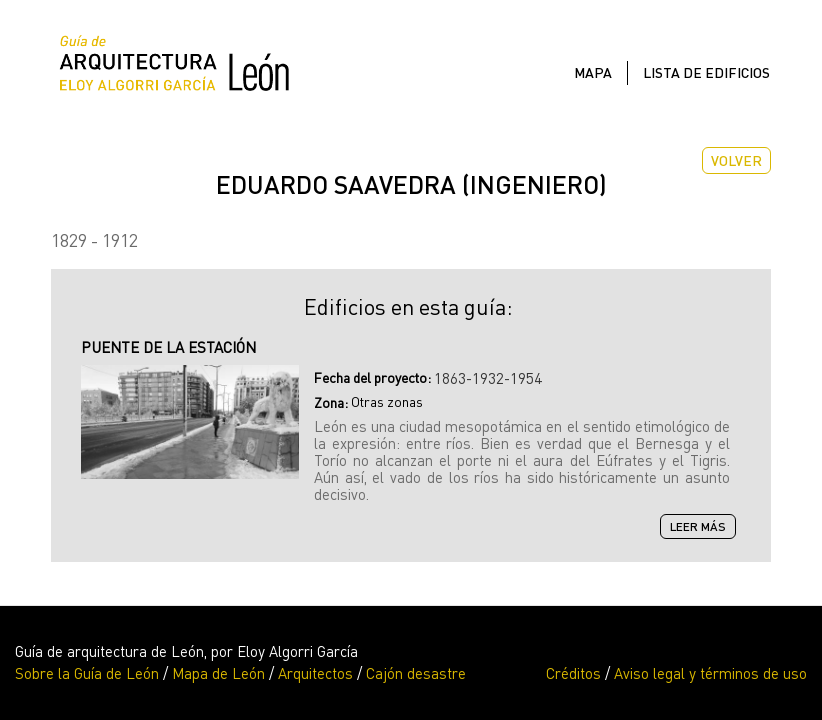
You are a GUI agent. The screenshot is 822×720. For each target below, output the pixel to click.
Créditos (573, 673)
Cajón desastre (416, 673)
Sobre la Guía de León (87, 673)
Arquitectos (315, 673)
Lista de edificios (706, 72)
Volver (736, 160)
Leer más (703, 527)
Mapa (593, 72)
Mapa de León (218, 673)
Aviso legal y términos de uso (710, 673)
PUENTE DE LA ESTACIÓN (168, 347)
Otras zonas (387, 401)
